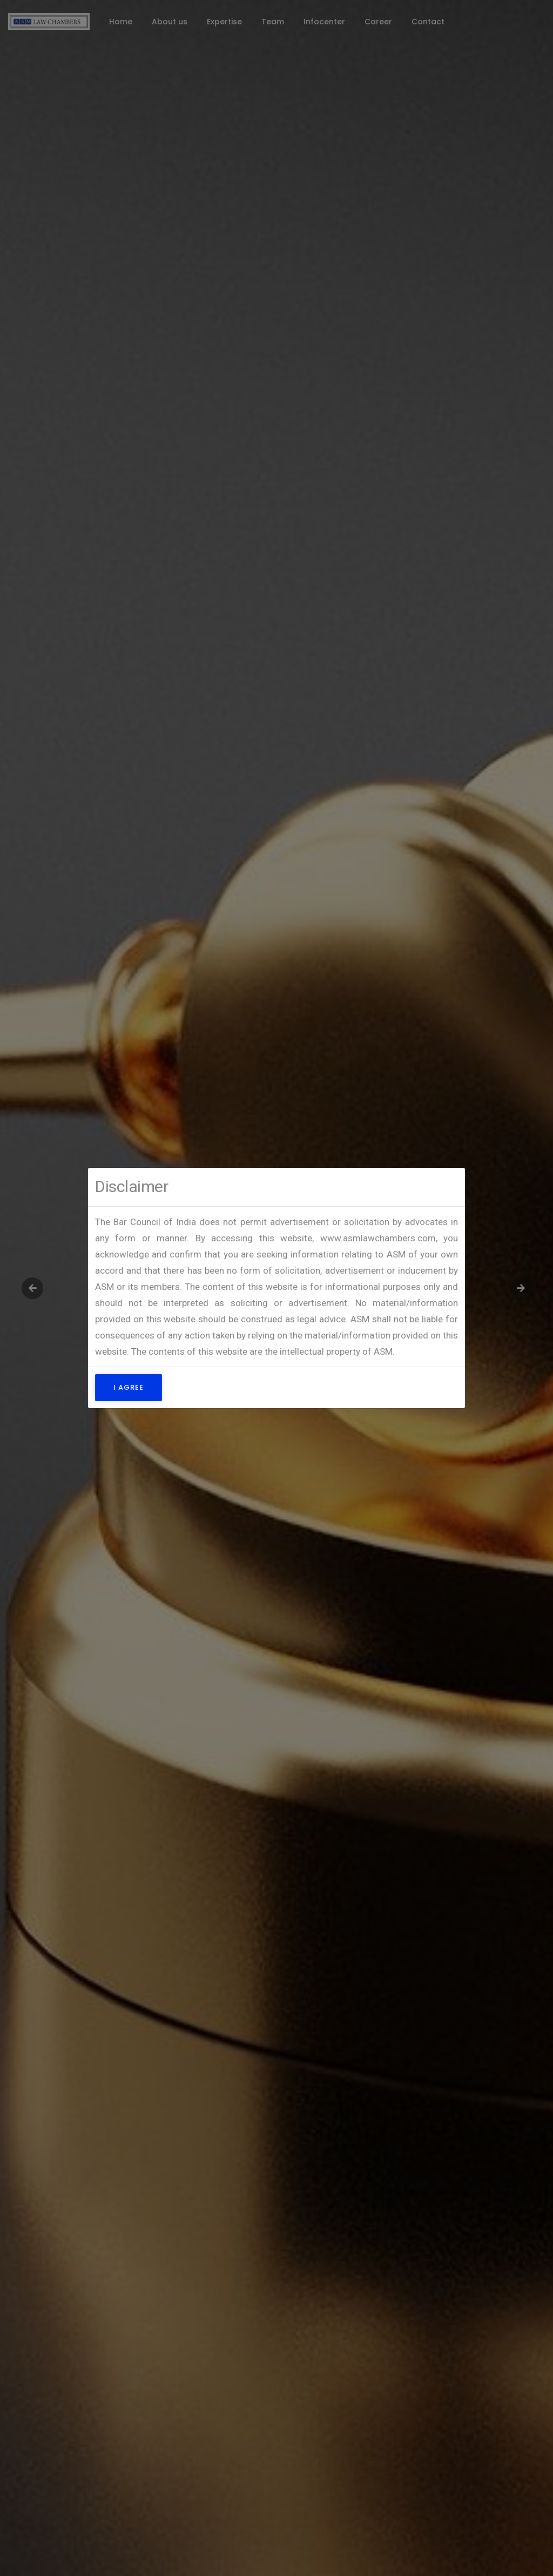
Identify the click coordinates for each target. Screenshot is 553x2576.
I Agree (128, 1387)
